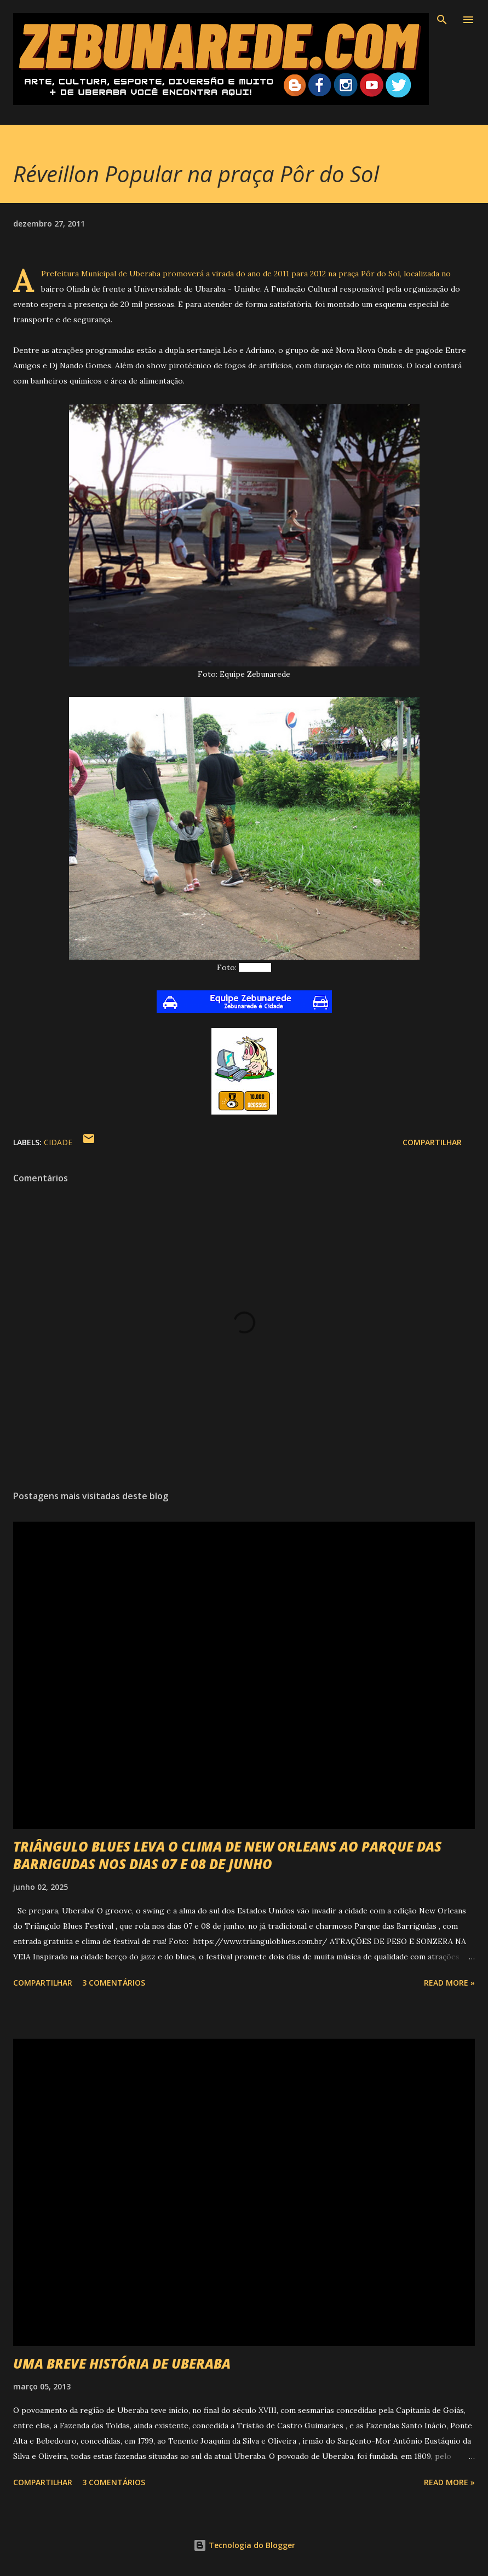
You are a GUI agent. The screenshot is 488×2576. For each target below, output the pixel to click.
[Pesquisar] (442, 19)
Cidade (58, 1142)
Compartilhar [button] (432, 1142)
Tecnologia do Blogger (244, 2545)
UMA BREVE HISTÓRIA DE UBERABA (122, 2363)
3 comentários (113, 1982)
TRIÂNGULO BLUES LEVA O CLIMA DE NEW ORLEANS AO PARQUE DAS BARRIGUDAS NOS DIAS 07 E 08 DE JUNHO (227, 1855)
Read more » (449, 1982)
